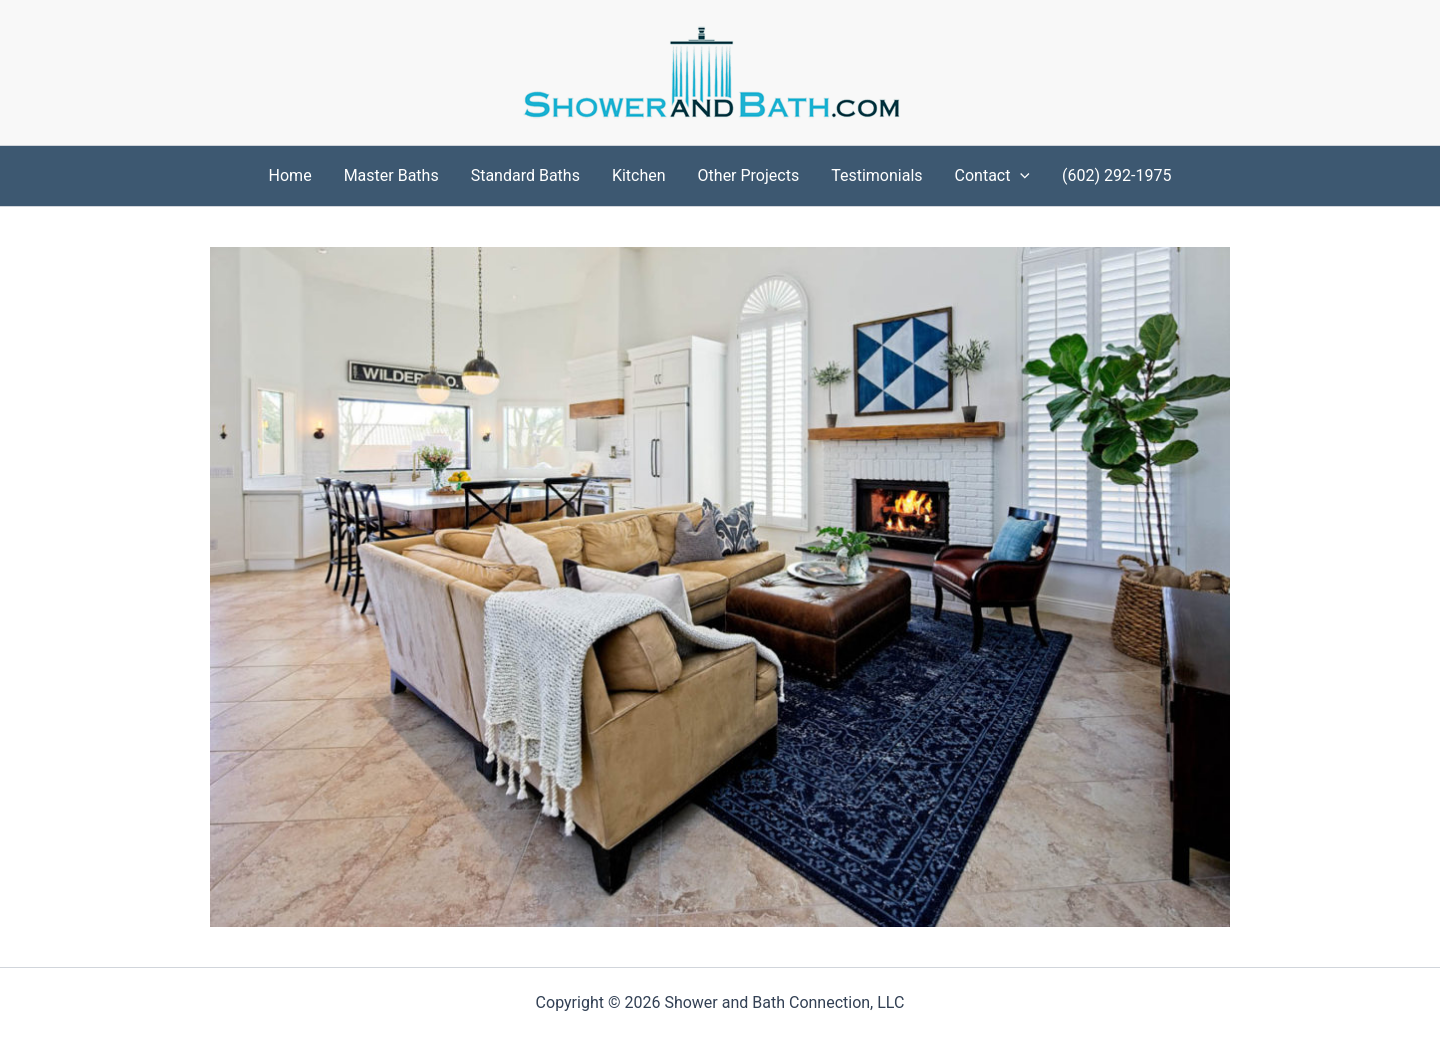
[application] (1020, 176)
